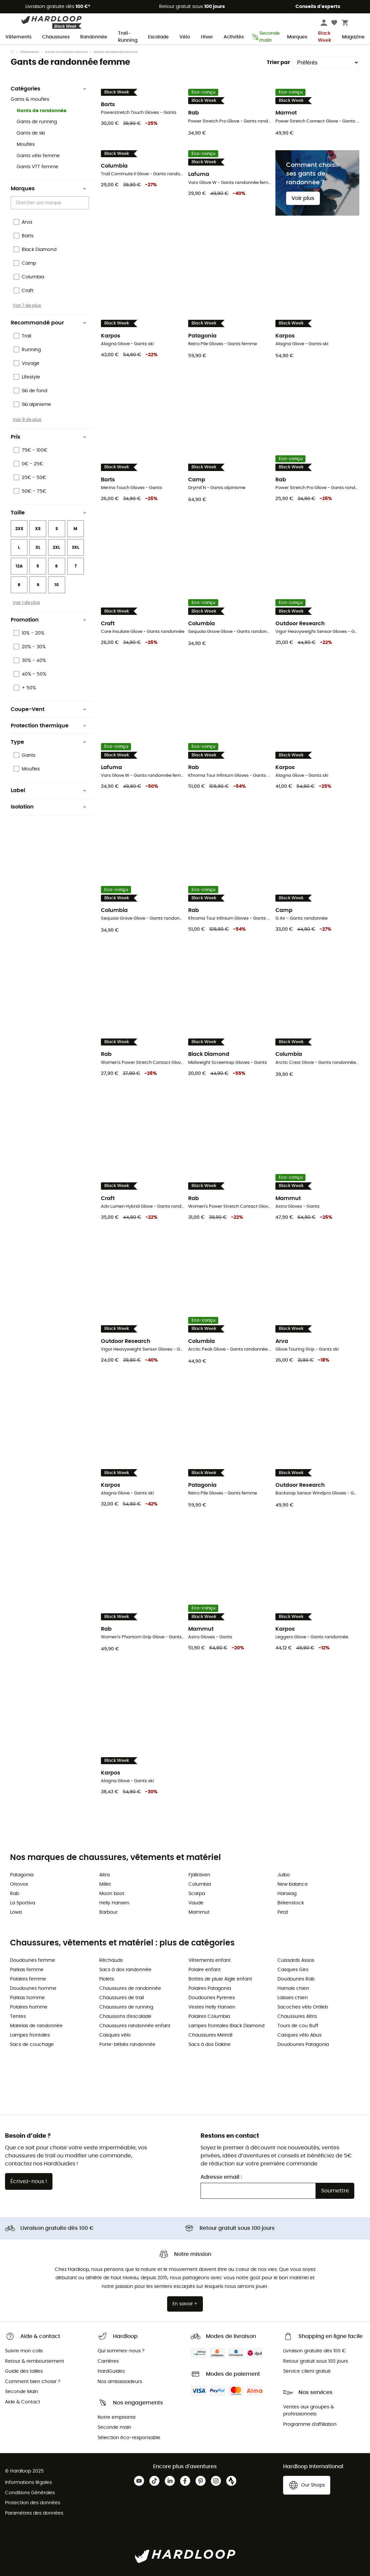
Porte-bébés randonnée (127, 2044)
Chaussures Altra (297, 2016)
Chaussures (56, 37)
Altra (104, 1875)
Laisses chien (292, 1998)
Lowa (16, 1912)
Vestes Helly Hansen (212, 2007)
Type (48, 742)
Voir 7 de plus (27, 305)
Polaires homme (28, 2007)
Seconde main (265, 37)
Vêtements (18, 37)
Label (48, 790)
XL (37, 547)
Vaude (196, 1903)
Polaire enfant (205, 1969)
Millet (105, 1884)
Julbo (283, 1875)
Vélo (184, 37)
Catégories (48, 88)
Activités (234, 37)
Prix (48, 437)
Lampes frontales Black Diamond (226, 2026)
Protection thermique (48, 725)
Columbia (200, 1884)
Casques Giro (293, 1969)
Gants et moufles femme (66, 52)
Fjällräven (199, 1875)
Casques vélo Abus (299, 2035)
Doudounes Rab (296, 1979)
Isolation (48, 806)
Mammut (199, 1912)
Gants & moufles (30, 99)
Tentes (18, 2016)
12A (19, 566)
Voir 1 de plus (26, 602)
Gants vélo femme (38, 156)
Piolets (106, 1979)
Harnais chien (293, 1988)
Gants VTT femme (37, 167)
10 (56, 585)
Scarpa (197, 1893)
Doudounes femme (32, 1960)
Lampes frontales (30, 2035)
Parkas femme (26, 1969)
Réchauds (111, 1960)
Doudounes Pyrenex (212, 1998)
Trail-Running (127, 37)
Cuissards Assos (295, 1960)
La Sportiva (22, 1903)
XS (37, 529)
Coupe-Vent (48, 709)
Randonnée (93, 37)
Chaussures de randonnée (130, 1988)
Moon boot (111, 1893)
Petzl (282, 1912)
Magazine (353, 37)
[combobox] (51, 203)
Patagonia (21, 1875)
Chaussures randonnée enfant (134, 2026)
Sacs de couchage (32, 2044)
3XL (75, 547)
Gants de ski (31, 133)
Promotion (48, 620)
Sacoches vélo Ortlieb (302, 2007)
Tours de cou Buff (298, 2026)
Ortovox (19, 1884)
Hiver (207, 37)
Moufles (26, 144)
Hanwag (286, 1893)
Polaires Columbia (209, 2016)
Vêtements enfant (210, 1960)
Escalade (158, 37)
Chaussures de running (126, 2007)
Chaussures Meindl (210, 2035)
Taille (48, 512)
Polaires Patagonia (210, 1988)
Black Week (324, 37)
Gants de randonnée (42, 110)
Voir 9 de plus (27, 419)
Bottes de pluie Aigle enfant (220, 1979)
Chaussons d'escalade (125, 2016)
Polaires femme (28, 1979)
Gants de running (37, 122)
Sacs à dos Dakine (210, 2044)
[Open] (85, 203)
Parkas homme (27, 1998)
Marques (297, 37)
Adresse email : (221, 2177)
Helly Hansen (114, 1903)
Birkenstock (290, 1903)
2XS (19, 529)
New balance (292, 1884)
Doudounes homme (33, 1988)
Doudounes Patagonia (303, 2044)
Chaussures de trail (121, 1998)
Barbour (108, 1912)
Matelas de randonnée (36, 2026)
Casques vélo (115, 2035)
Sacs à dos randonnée (125, 1969)
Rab (14, 1893)
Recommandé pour (48, 322)
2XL (56, 547)
